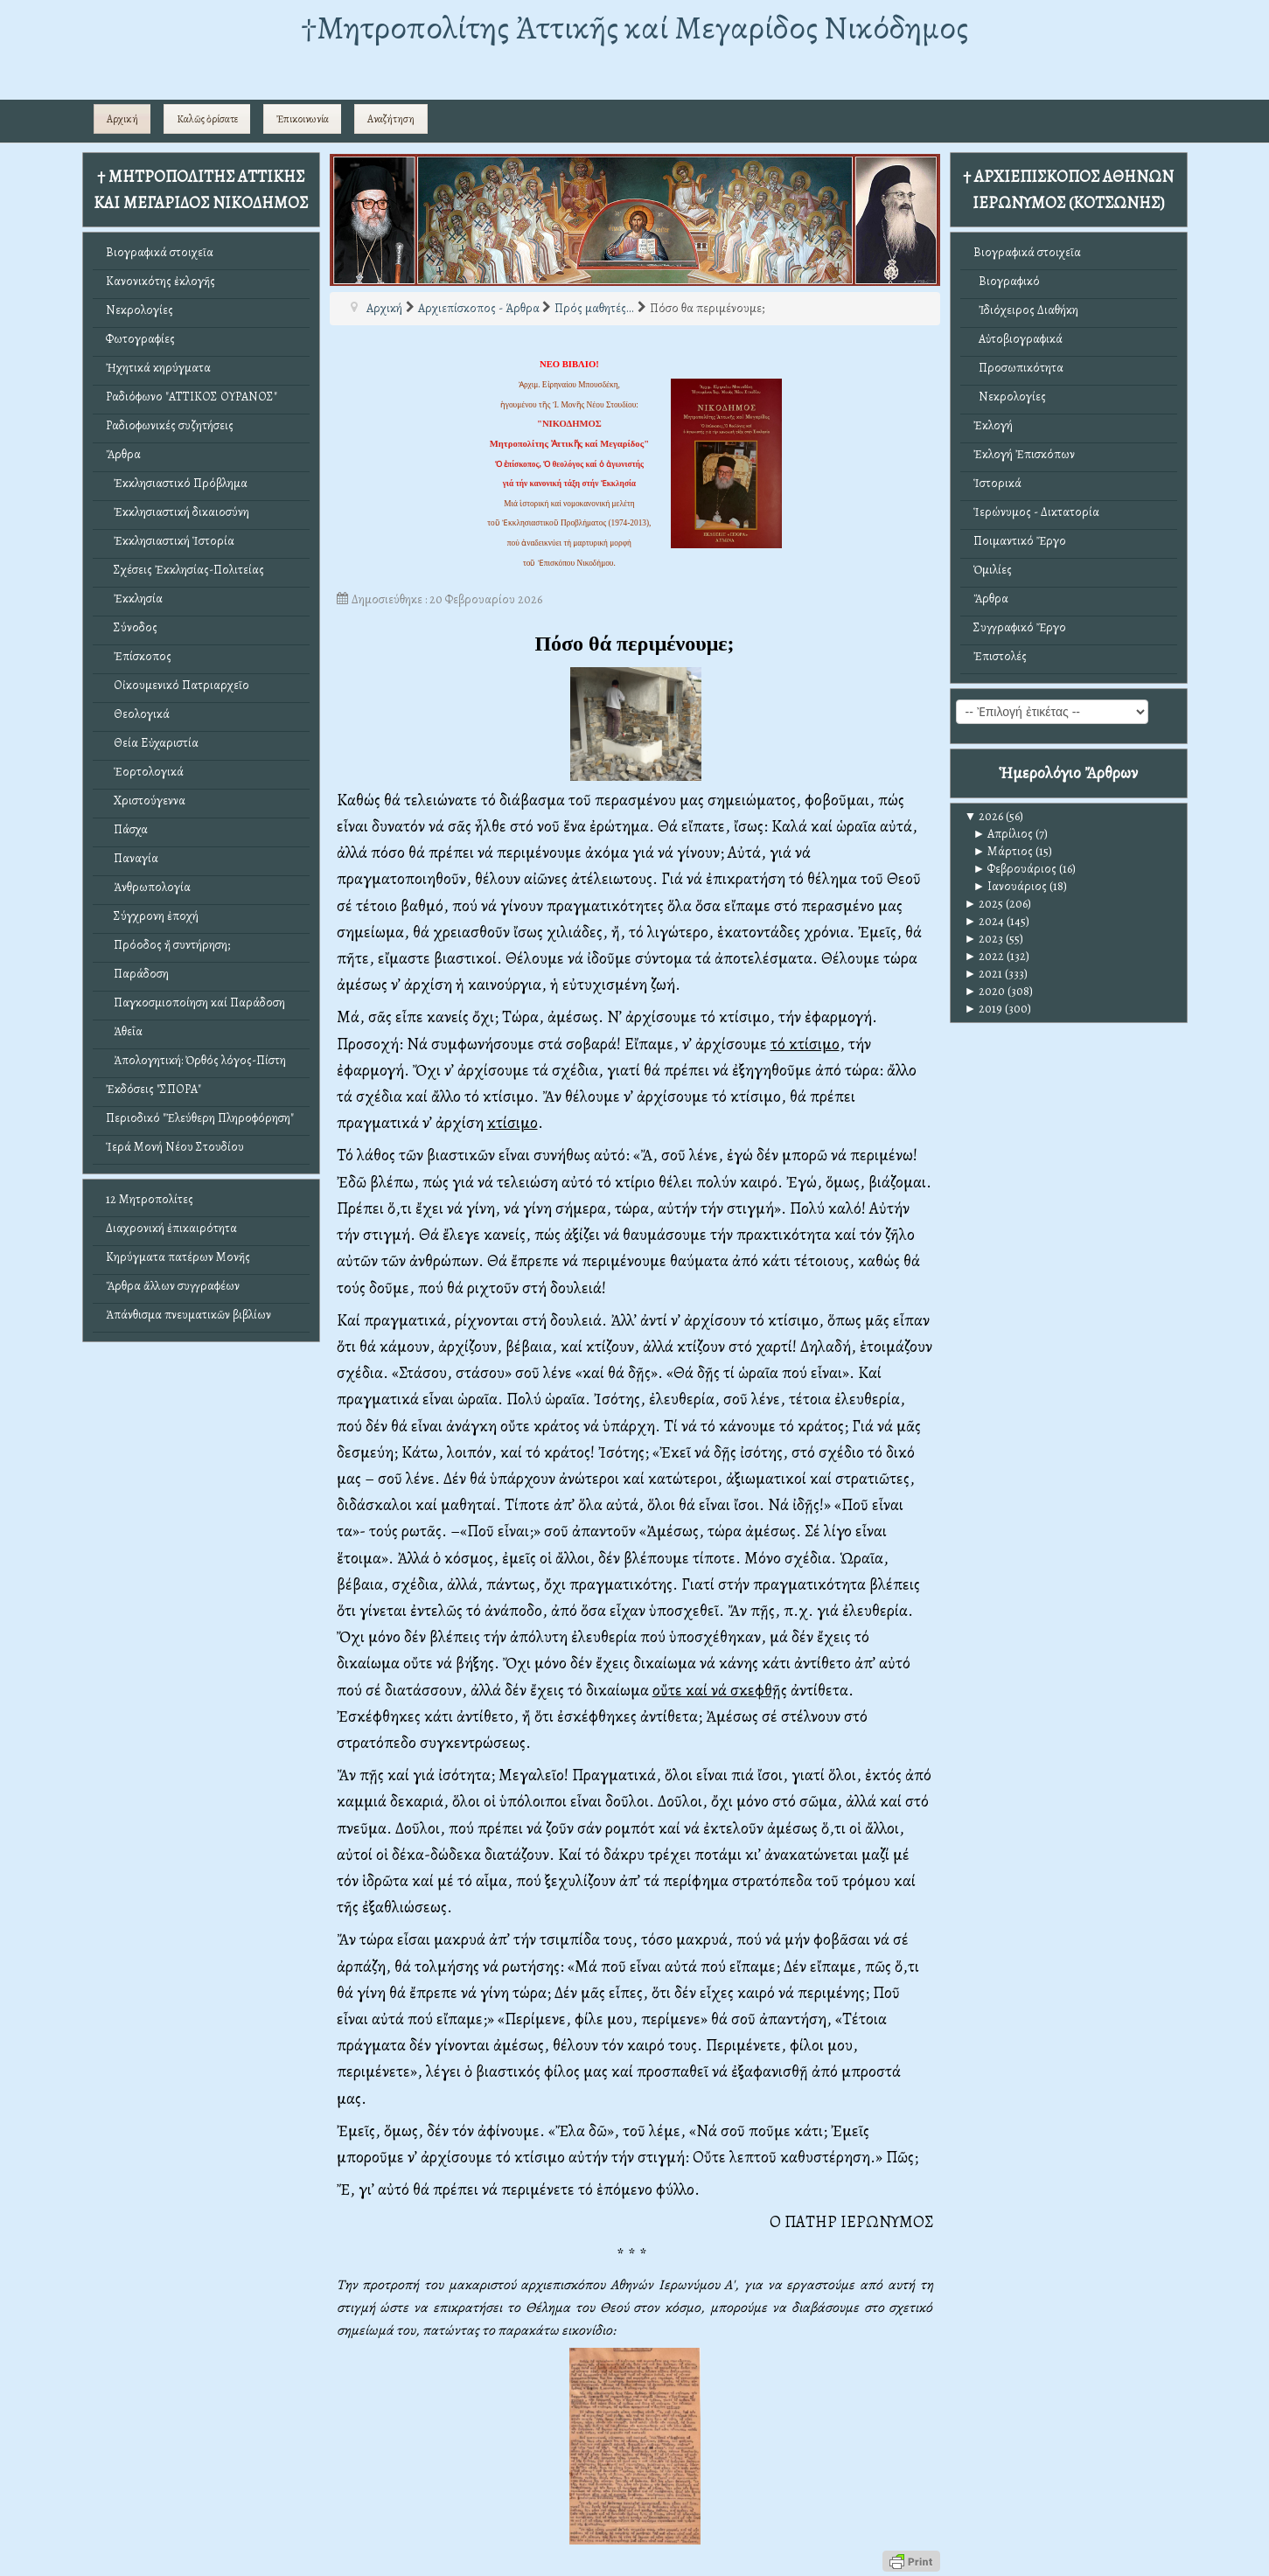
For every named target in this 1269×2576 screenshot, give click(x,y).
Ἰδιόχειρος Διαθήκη (1025, 310)
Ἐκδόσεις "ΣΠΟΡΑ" (153, 1089)
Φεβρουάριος (1015, 868)
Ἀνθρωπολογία (148, 887)
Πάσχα (127, 829)
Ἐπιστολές (1000, 656)
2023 (984, 938)
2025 (984, 903)
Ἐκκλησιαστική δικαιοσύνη (177, 512)
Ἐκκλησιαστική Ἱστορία (170, 541)
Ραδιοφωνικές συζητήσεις (170, 425)
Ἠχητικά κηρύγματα (158, 367)
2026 (984, 816)
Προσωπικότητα (1018, 367)
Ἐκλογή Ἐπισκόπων (1024, 454)
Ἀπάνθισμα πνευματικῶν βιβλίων (188, 1314)
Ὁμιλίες (992, 569)
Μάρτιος (1003, 851)
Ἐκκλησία (134, 598)
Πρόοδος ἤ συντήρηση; (168, 944)
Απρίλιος (1003, 833)
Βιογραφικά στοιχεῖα (159, 252)
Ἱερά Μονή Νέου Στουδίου (175, 1146)
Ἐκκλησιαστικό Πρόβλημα (177, 483)
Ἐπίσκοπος (138, 656)
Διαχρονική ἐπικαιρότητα (171, 1228)
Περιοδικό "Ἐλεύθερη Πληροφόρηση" (200, 1118)
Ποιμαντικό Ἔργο (1019, 541)
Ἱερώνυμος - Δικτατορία (1036, 512)
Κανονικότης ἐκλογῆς (160, 281)
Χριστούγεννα (145, 800)
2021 (984, 973)
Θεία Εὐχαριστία (152, 743)
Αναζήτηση (391, 119)
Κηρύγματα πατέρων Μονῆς (178, 1257)
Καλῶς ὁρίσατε (207, 119)
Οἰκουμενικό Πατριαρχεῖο (177, 685)
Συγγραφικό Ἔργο (1019, 627)
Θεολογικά (138, 714)
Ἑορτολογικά (145, 771)
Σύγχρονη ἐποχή (152, 916)
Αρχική (122, 119)
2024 (985, 921)
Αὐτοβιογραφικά (1018, 339)
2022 (985, 956)
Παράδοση (137, 973)
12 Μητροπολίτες (149, 1199)
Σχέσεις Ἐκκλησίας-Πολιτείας (185, 569)
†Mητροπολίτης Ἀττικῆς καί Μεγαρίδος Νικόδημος (634, 27)
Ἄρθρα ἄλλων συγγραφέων (173, 1286)
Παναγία (132, 858)
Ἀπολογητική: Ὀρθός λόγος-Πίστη (196, 1060)
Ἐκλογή (993, 425)
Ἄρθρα (123, 454)
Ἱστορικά (997, 483)
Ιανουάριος (1010, 886)
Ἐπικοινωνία (302, 119)
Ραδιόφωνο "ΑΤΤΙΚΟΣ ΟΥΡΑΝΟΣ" (191, 396)
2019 (984, 1008)
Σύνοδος (131, 627)
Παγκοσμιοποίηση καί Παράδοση (195, 1002)
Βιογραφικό (1006, 281)
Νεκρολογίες (139, 310)
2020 (985, 991)
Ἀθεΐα (124, 1031)
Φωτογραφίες (140, 339)
